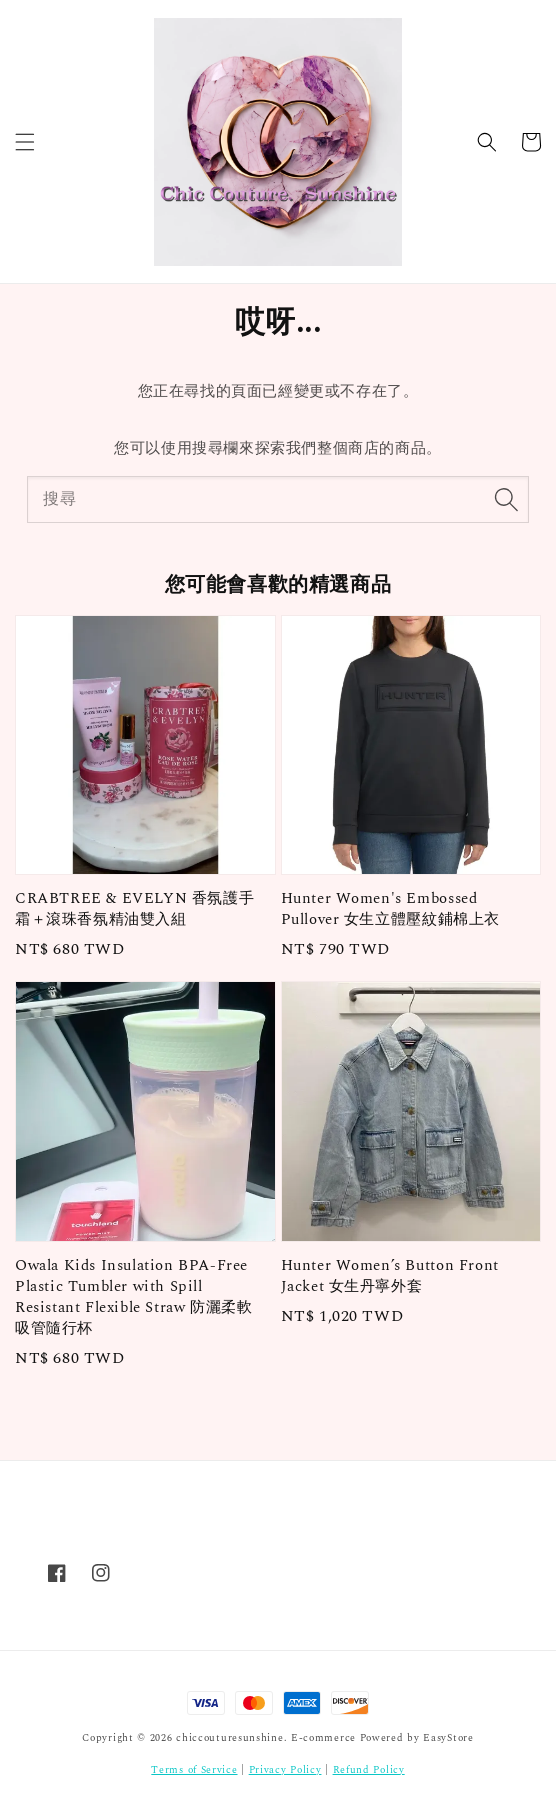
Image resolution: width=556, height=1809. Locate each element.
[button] (25, 142)
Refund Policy (369, 1770)
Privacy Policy (285, 1770)
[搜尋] (506, 499)
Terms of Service (194, 1770)
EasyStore (448, 1738)
